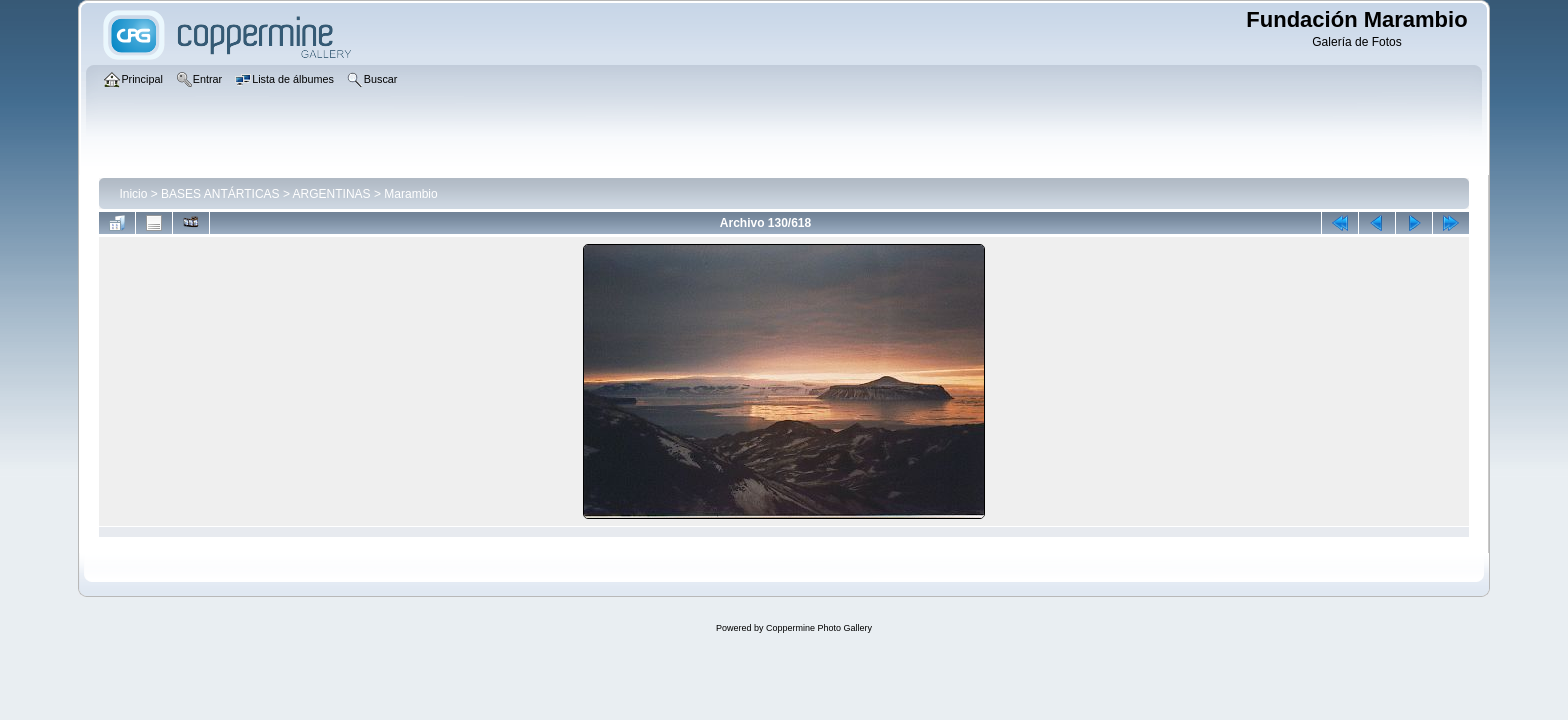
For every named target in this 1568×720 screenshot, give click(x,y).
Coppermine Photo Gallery (819, 628)
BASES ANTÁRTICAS (220, 194)
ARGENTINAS (332, 194)
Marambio (410, 194)
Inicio (133, 194)
